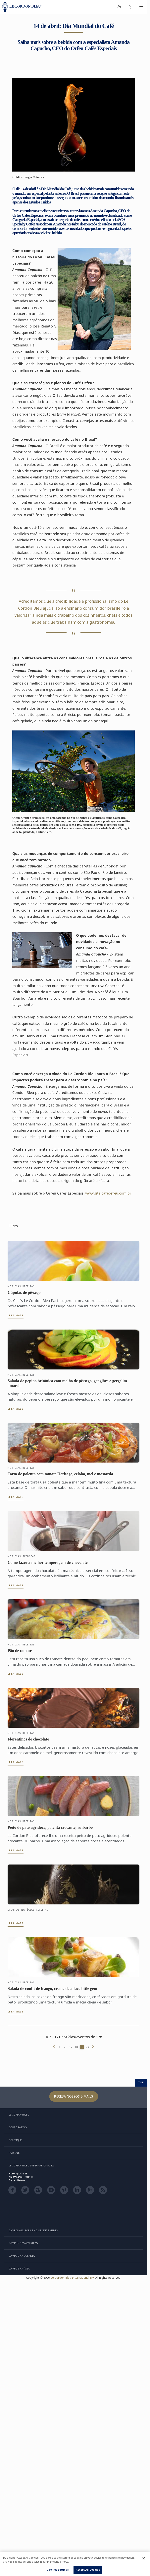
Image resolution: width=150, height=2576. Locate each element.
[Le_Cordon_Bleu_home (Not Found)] (22, 7)
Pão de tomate (20, 1651)
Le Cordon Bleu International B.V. (72, 2277)
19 (81, 2047)
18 (76, 2047)
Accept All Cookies (88, 2569)
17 (70, 2047)
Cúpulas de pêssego (24, 1293)
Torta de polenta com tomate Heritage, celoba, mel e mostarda (60, 1475)
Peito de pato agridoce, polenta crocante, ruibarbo (50, 1828)
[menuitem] (119, 7)
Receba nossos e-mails (73, 2096)
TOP (141, 2082)
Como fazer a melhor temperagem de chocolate (47, 1563)
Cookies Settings (58, 2569)
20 (87, 2047)
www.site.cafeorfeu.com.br (108, 1193)
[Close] (143, 2558)
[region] (75, 2564)
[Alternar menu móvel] (141, 7)
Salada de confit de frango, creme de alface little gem (52, 1989)
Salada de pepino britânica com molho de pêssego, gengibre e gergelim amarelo (67, 1384)
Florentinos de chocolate (28, 1740)
